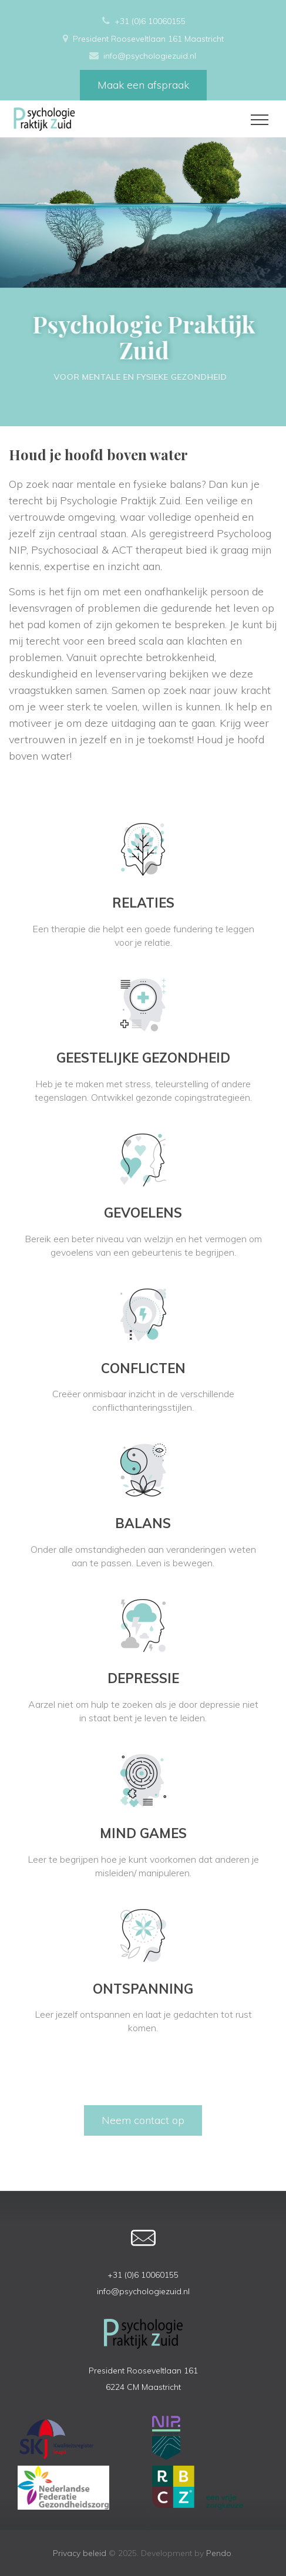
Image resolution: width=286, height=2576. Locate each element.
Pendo (218, 2553)
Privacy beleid (79, 2553)
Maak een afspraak (143, 85)
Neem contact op (143, 2120)
